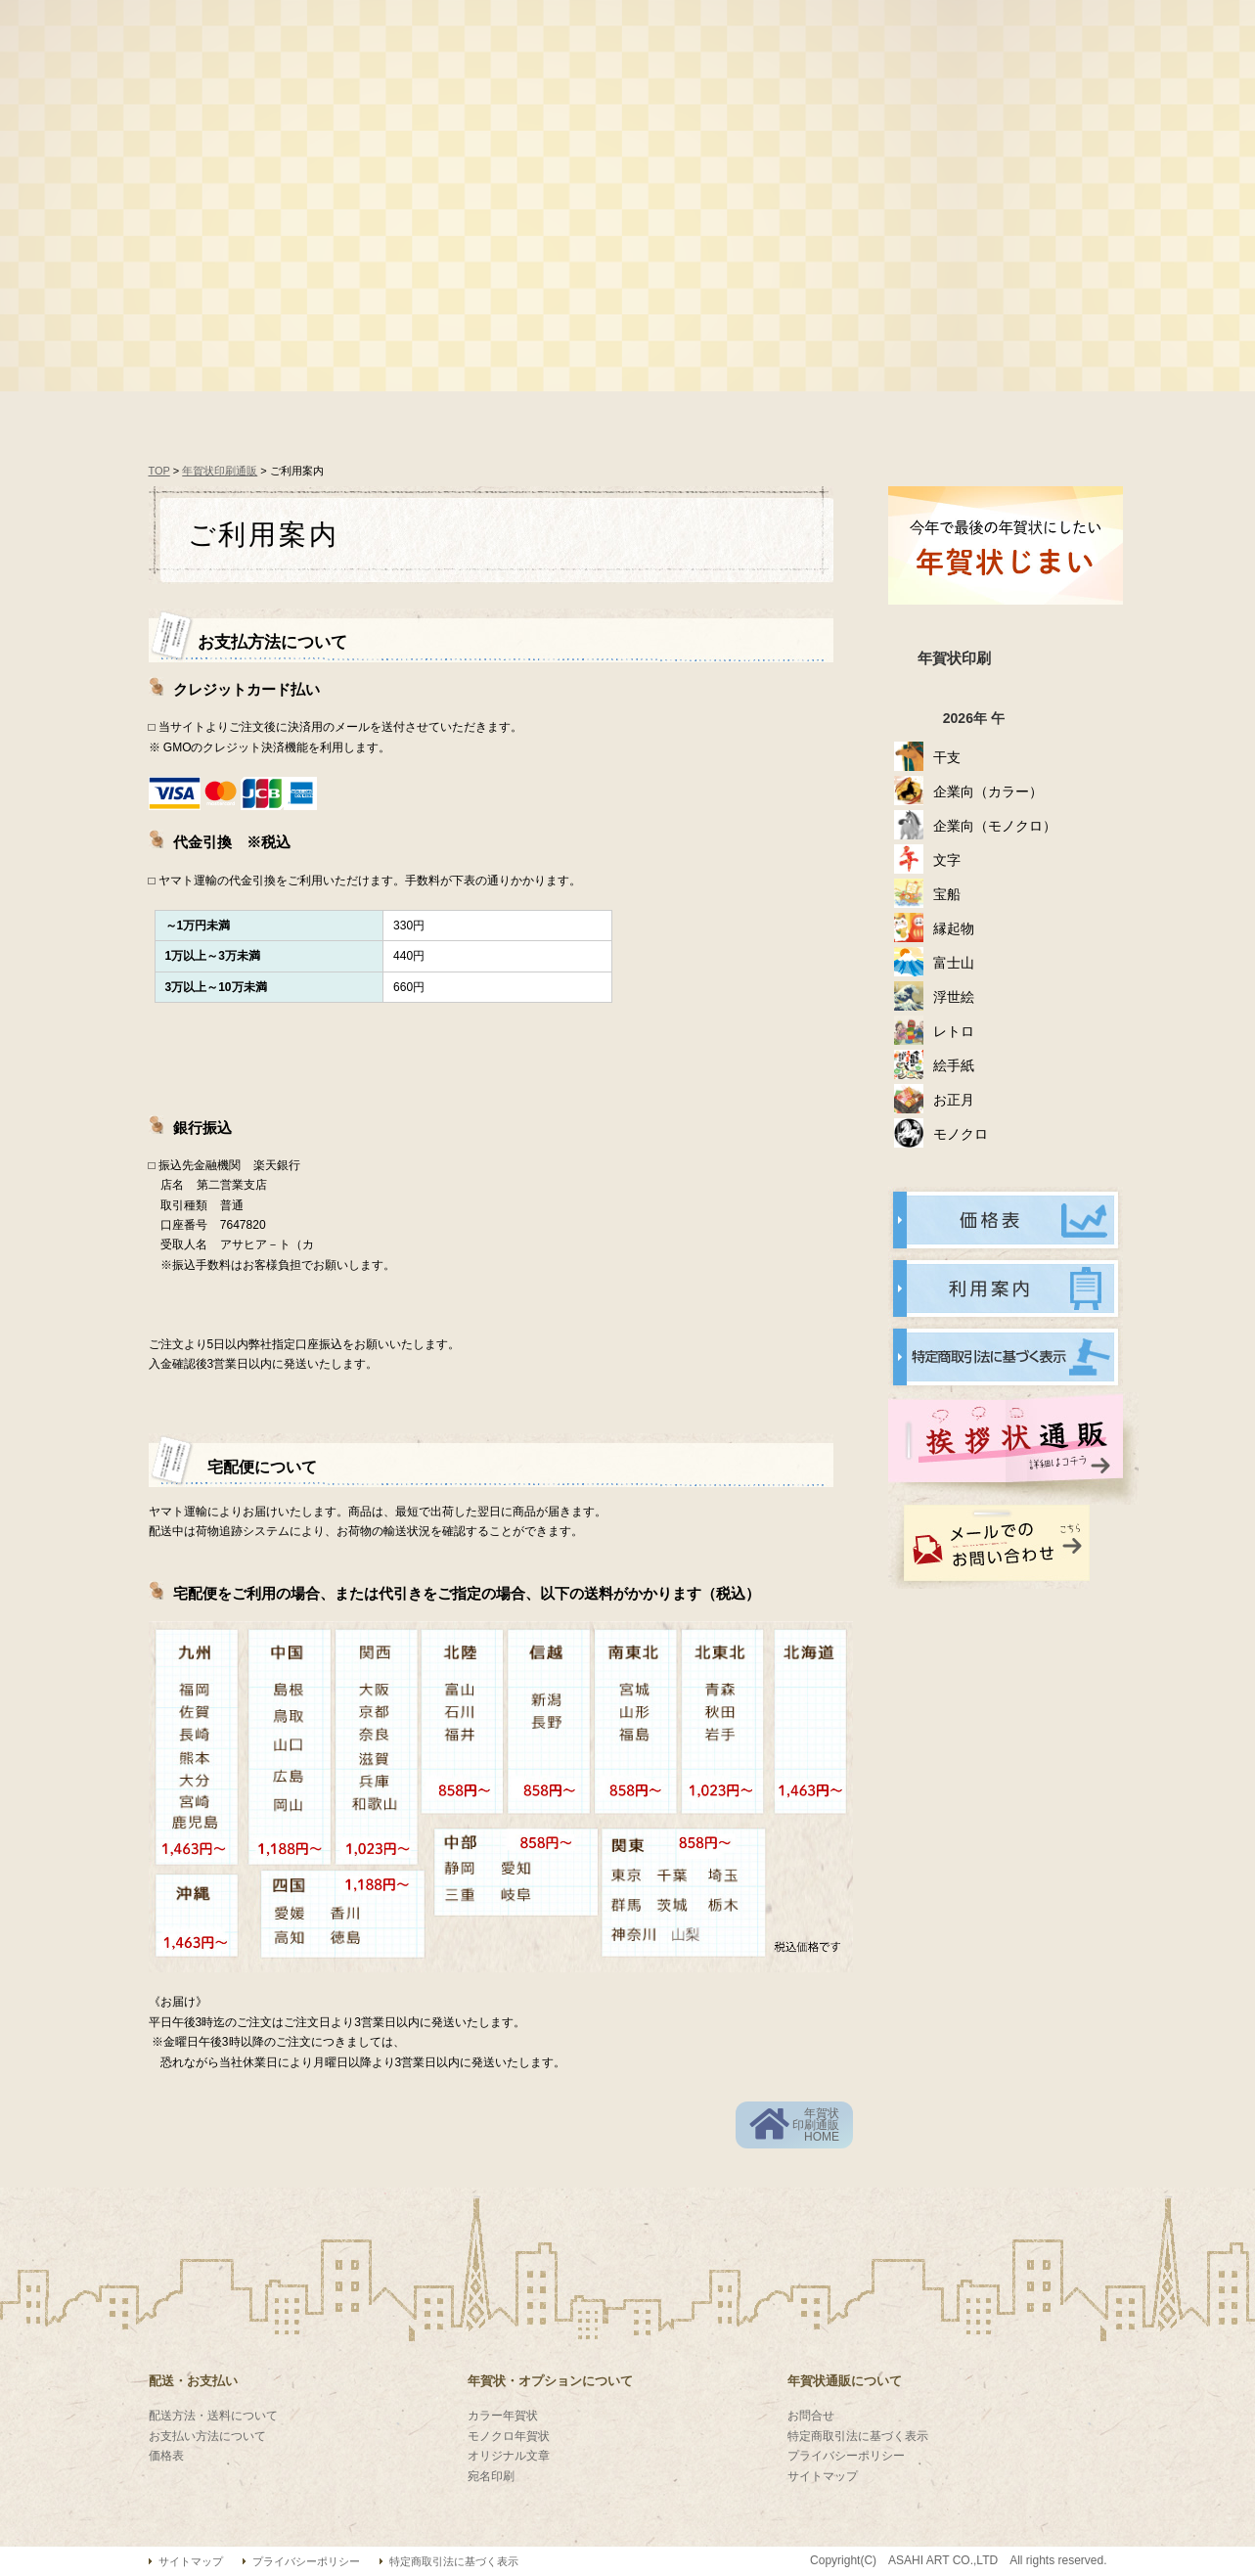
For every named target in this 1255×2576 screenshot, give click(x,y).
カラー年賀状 (503, 2415)
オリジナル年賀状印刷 (779, 301)
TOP (159, 470)
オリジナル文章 (509, 2456)
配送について (1009, 415)
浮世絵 (953, 997)
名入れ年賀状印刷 (574, 301)
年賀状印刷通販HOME (815, 2125)
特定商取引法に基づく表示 (857, 2436)
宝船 (947, 894)
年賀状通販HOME (251, 415)
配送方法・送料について (213, 2415)
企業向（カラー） (988, 791)
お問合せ (810, 2415)
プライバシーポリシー (846, 2456)
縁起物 (953, 928)
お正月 (953, 1099)
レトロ (953, 1031)
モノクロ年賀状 (509, 2436)
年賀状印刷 (954, 658)
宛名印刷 (491, 2476)
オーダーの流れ (589, 415)
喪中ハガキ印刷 (983, 301)
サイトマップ (822, 2476)
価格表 (422, 415)
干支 (947, 757)
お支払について (799, 415)
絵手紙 (953, 1065)
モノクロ (960, 1134)
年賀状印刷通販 (219, 470)
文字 (947, 860)
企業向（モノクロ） (994, 826)
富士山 (953, 963)
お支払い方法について (207, 2436)
